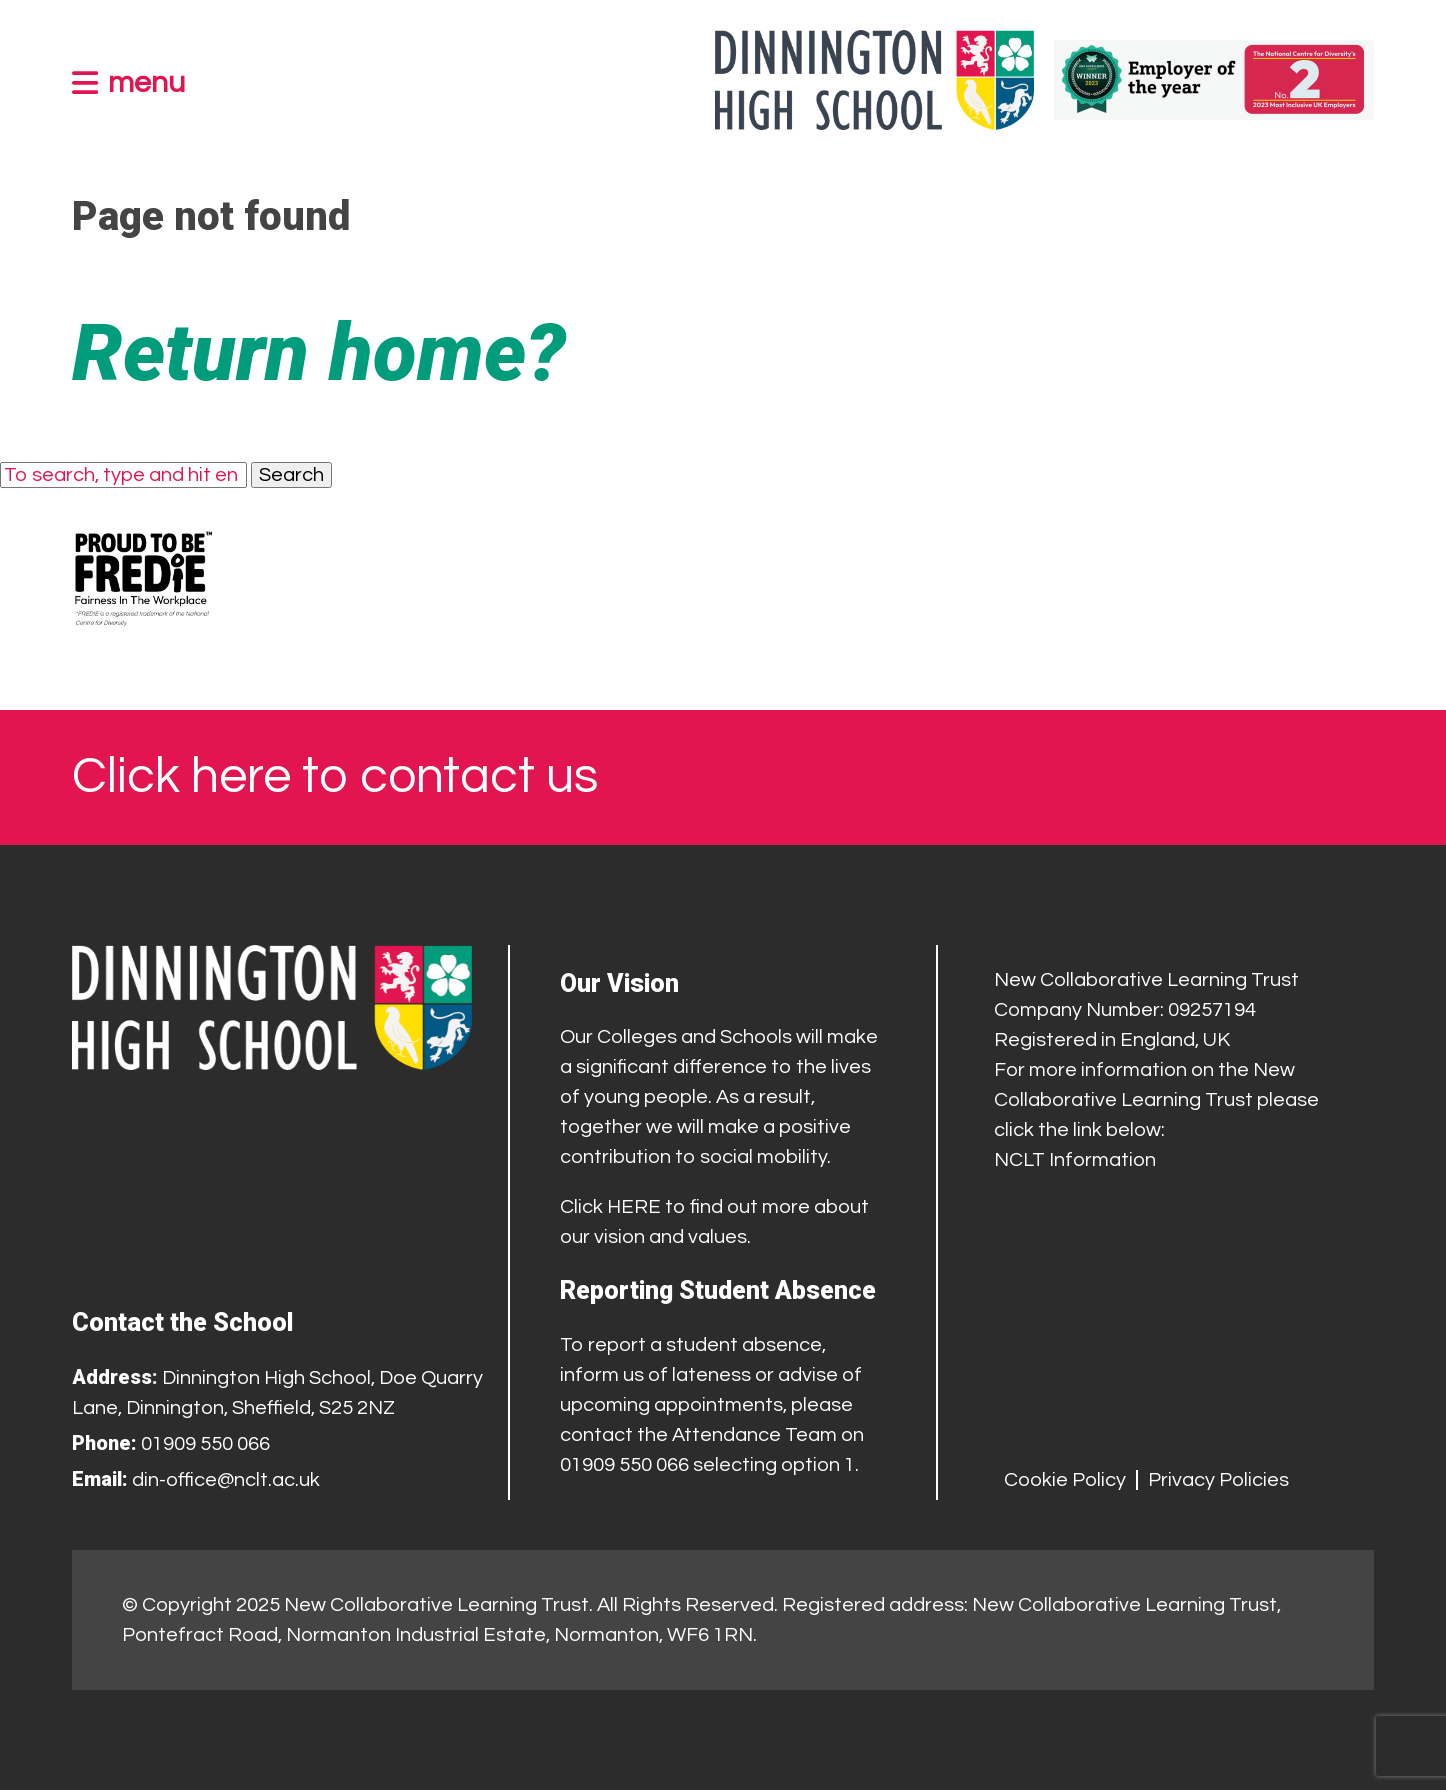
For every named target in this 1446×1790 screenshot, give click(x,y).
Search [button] (291, 475)
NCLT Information (1075, 1160)
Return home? (319, 353)
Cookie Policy (1065, 1480)
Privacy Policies (1218, 1480)
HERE (634, 1207)
